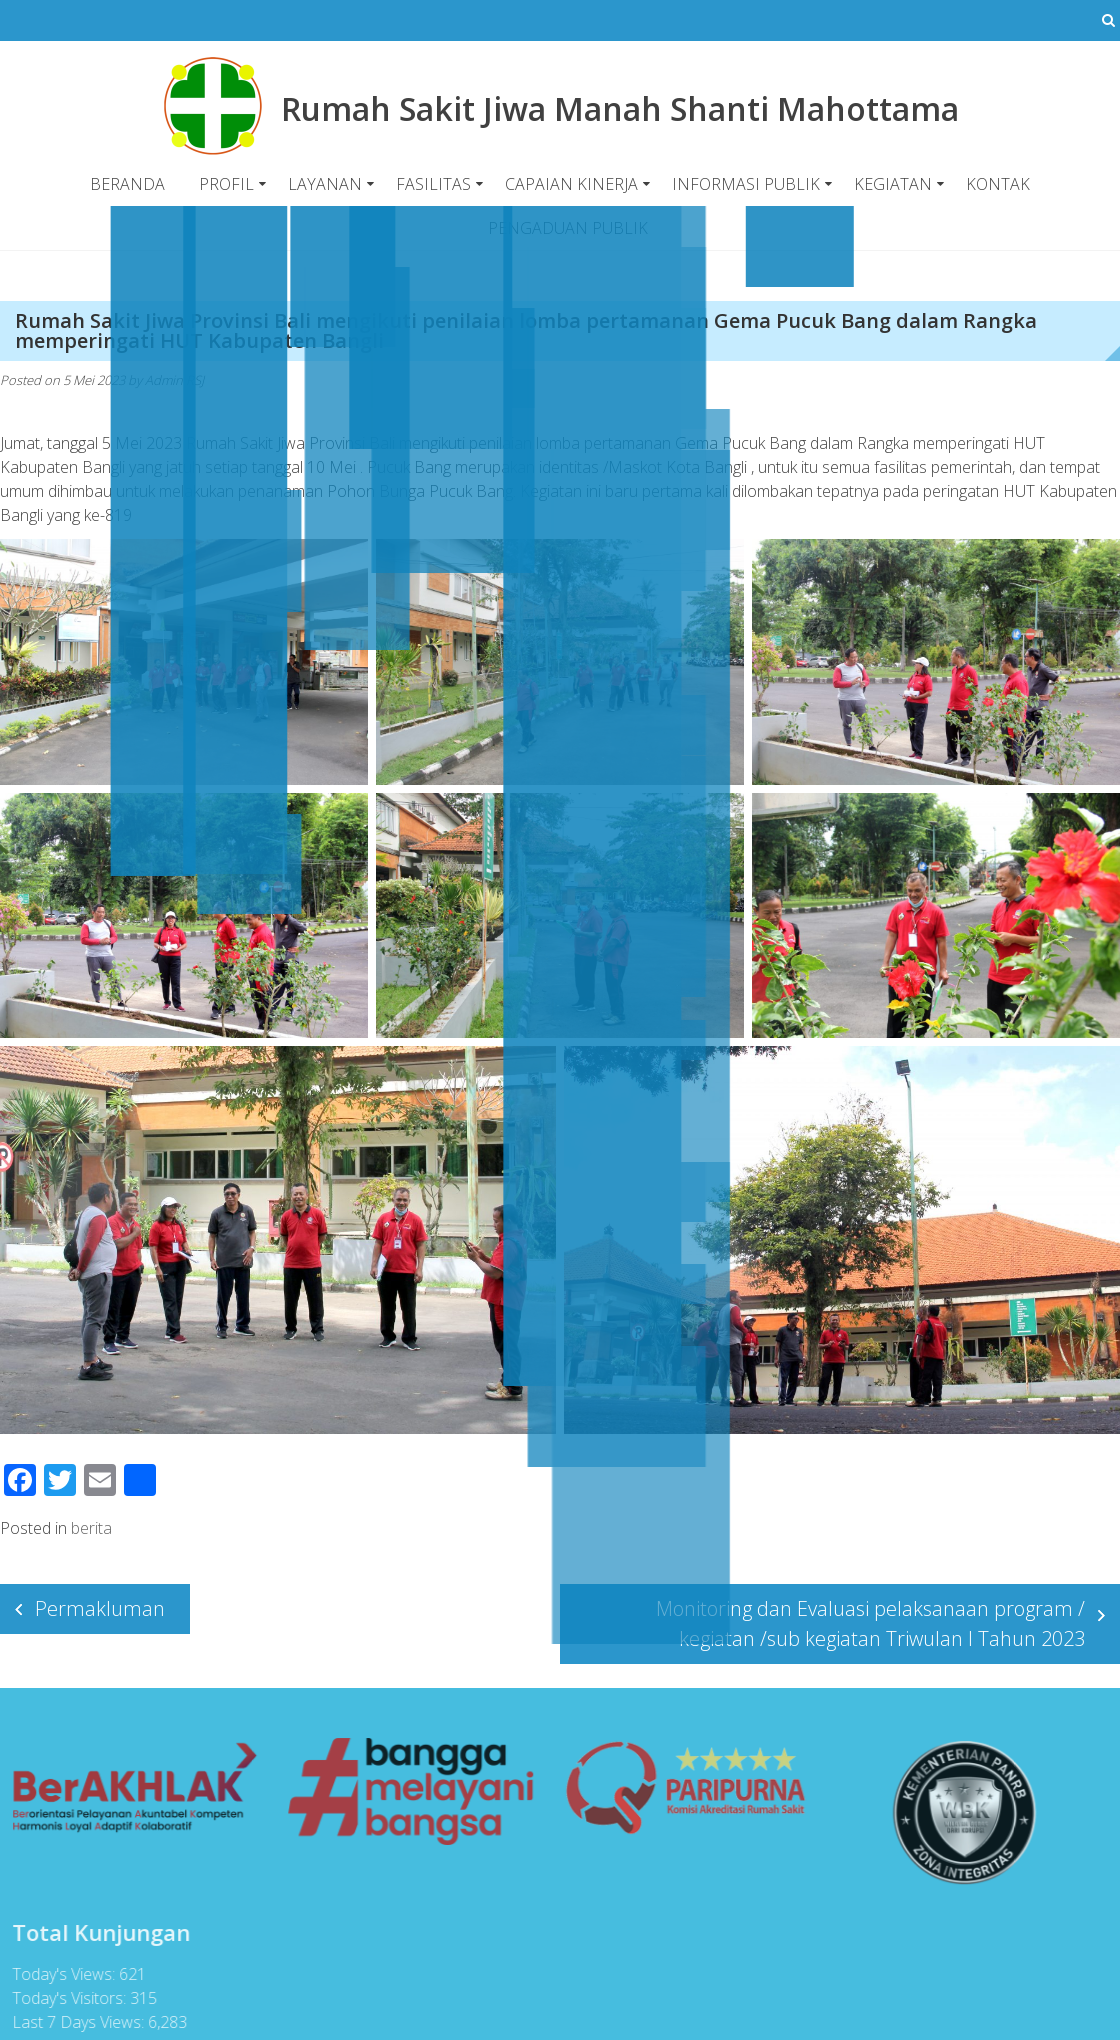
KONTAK (998, 184)
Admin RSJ (174, 380)
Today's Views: (58, 1974)
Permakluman (100, 1608)
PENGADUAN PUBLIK (568, 228)
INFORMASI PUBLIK (746, 184)
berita (91, 1528)
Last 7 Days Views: (73, 2022)
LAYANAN (325, 184)
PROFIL (226, 184)
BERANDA (127, 184)
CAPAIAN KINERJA (571, 184)
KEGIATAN (893, 184)
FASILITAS (433, 184)
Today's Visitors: (64, 1998)
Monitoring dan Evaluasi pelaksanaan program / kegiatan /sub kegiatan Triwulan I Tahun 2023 (870, 1623)
